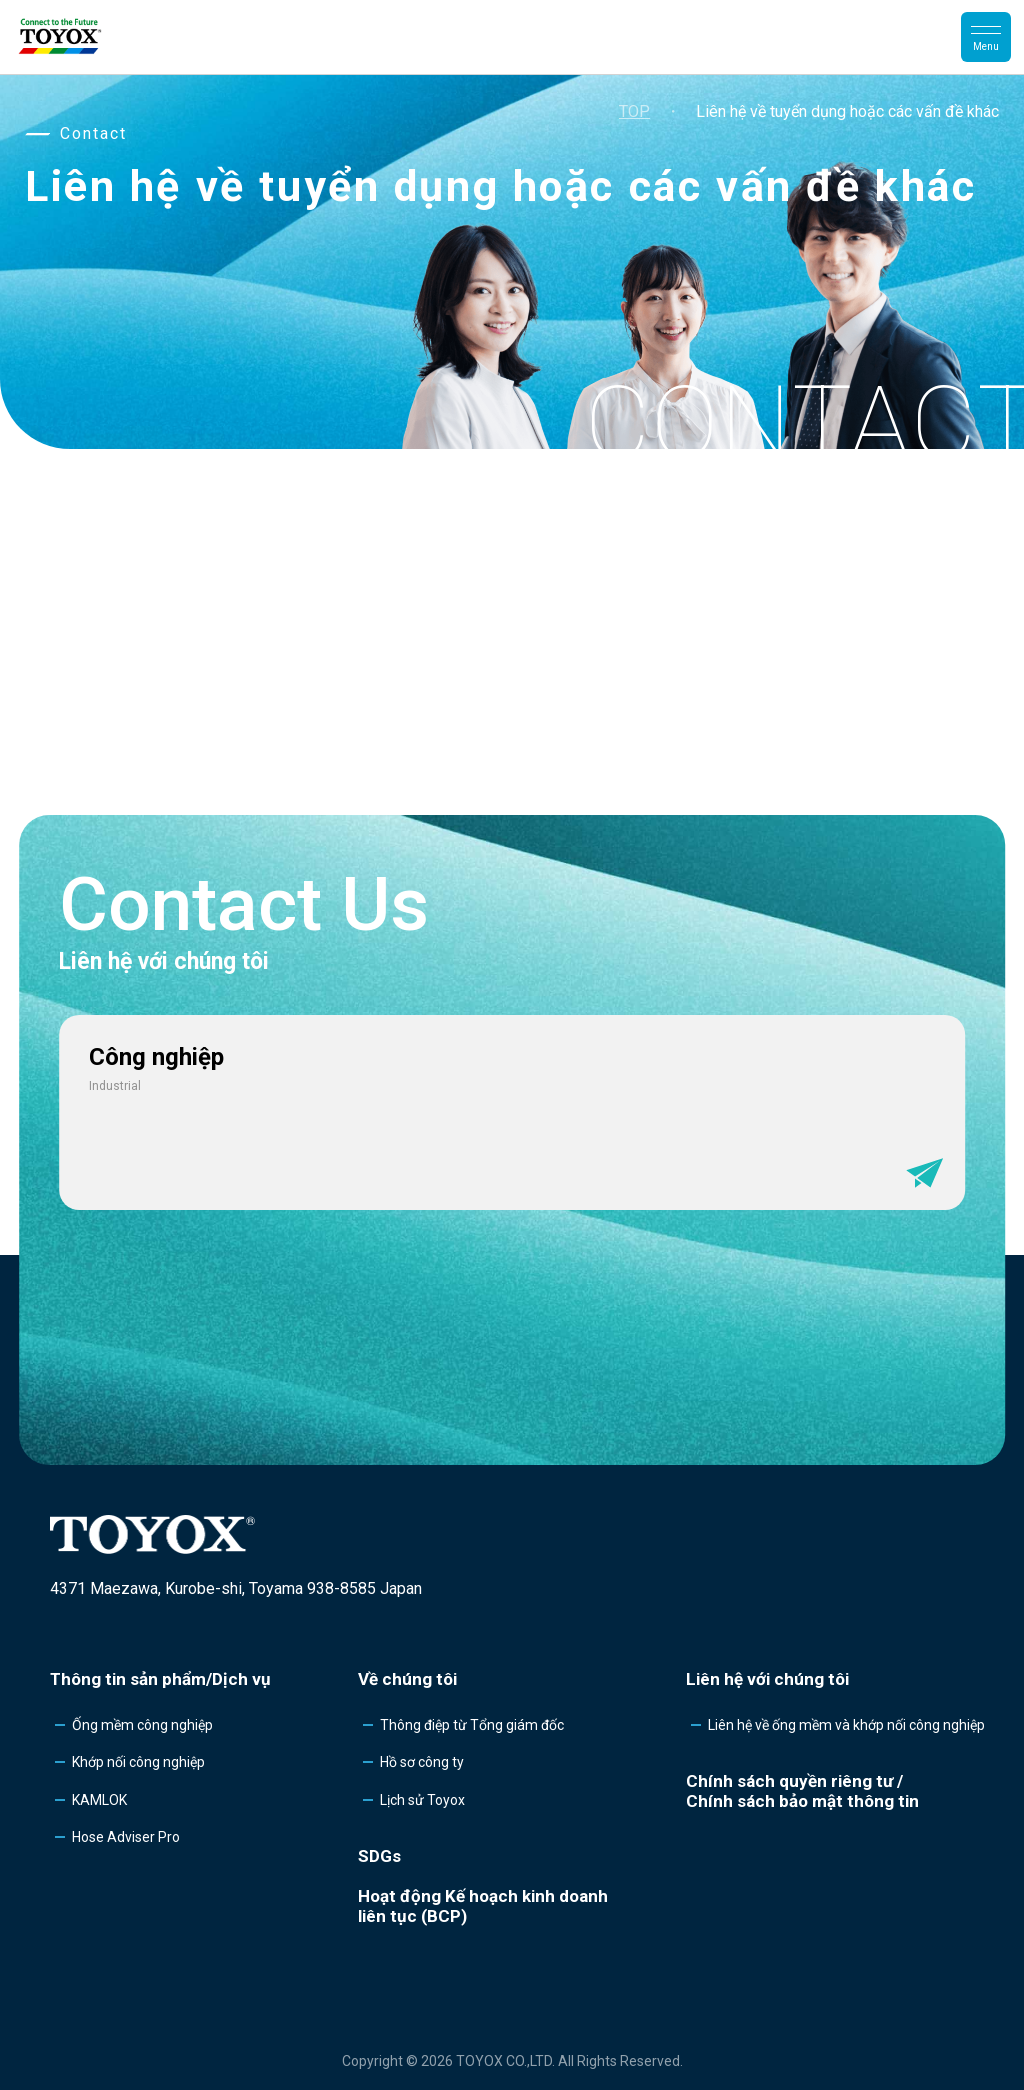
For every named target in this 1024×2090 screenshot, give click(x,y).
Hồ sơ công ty (422, 1762)
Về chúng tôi (407, 1679)
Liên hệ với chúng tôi (767, 1679)
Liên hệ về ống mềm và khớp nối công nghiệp (846, 1725)
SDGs (379, 1856)
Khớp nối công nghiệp (138, 1762)
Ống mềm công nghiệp (142, 1725)
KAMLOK (99, 1800)
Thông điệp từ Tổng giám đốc (472, 1725)
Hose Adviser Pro (126, 1837)
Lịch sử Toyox (422, 1800)
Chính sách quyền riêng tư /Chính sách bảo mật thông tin (802, 1791)
